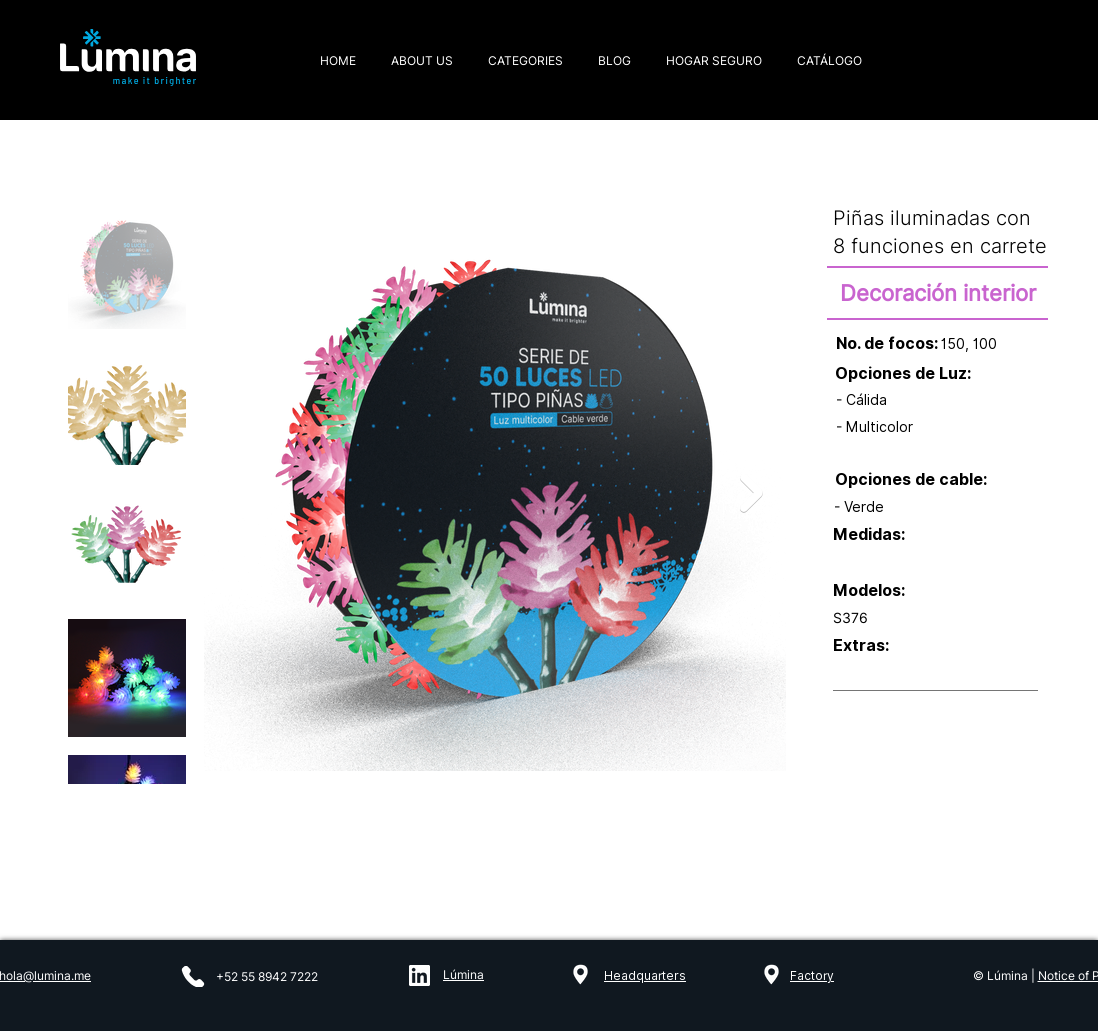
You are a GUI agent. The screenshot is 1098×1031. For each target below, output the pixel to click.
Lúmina (463, 974)
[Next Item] (751, 493)
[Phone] (193, 976)
